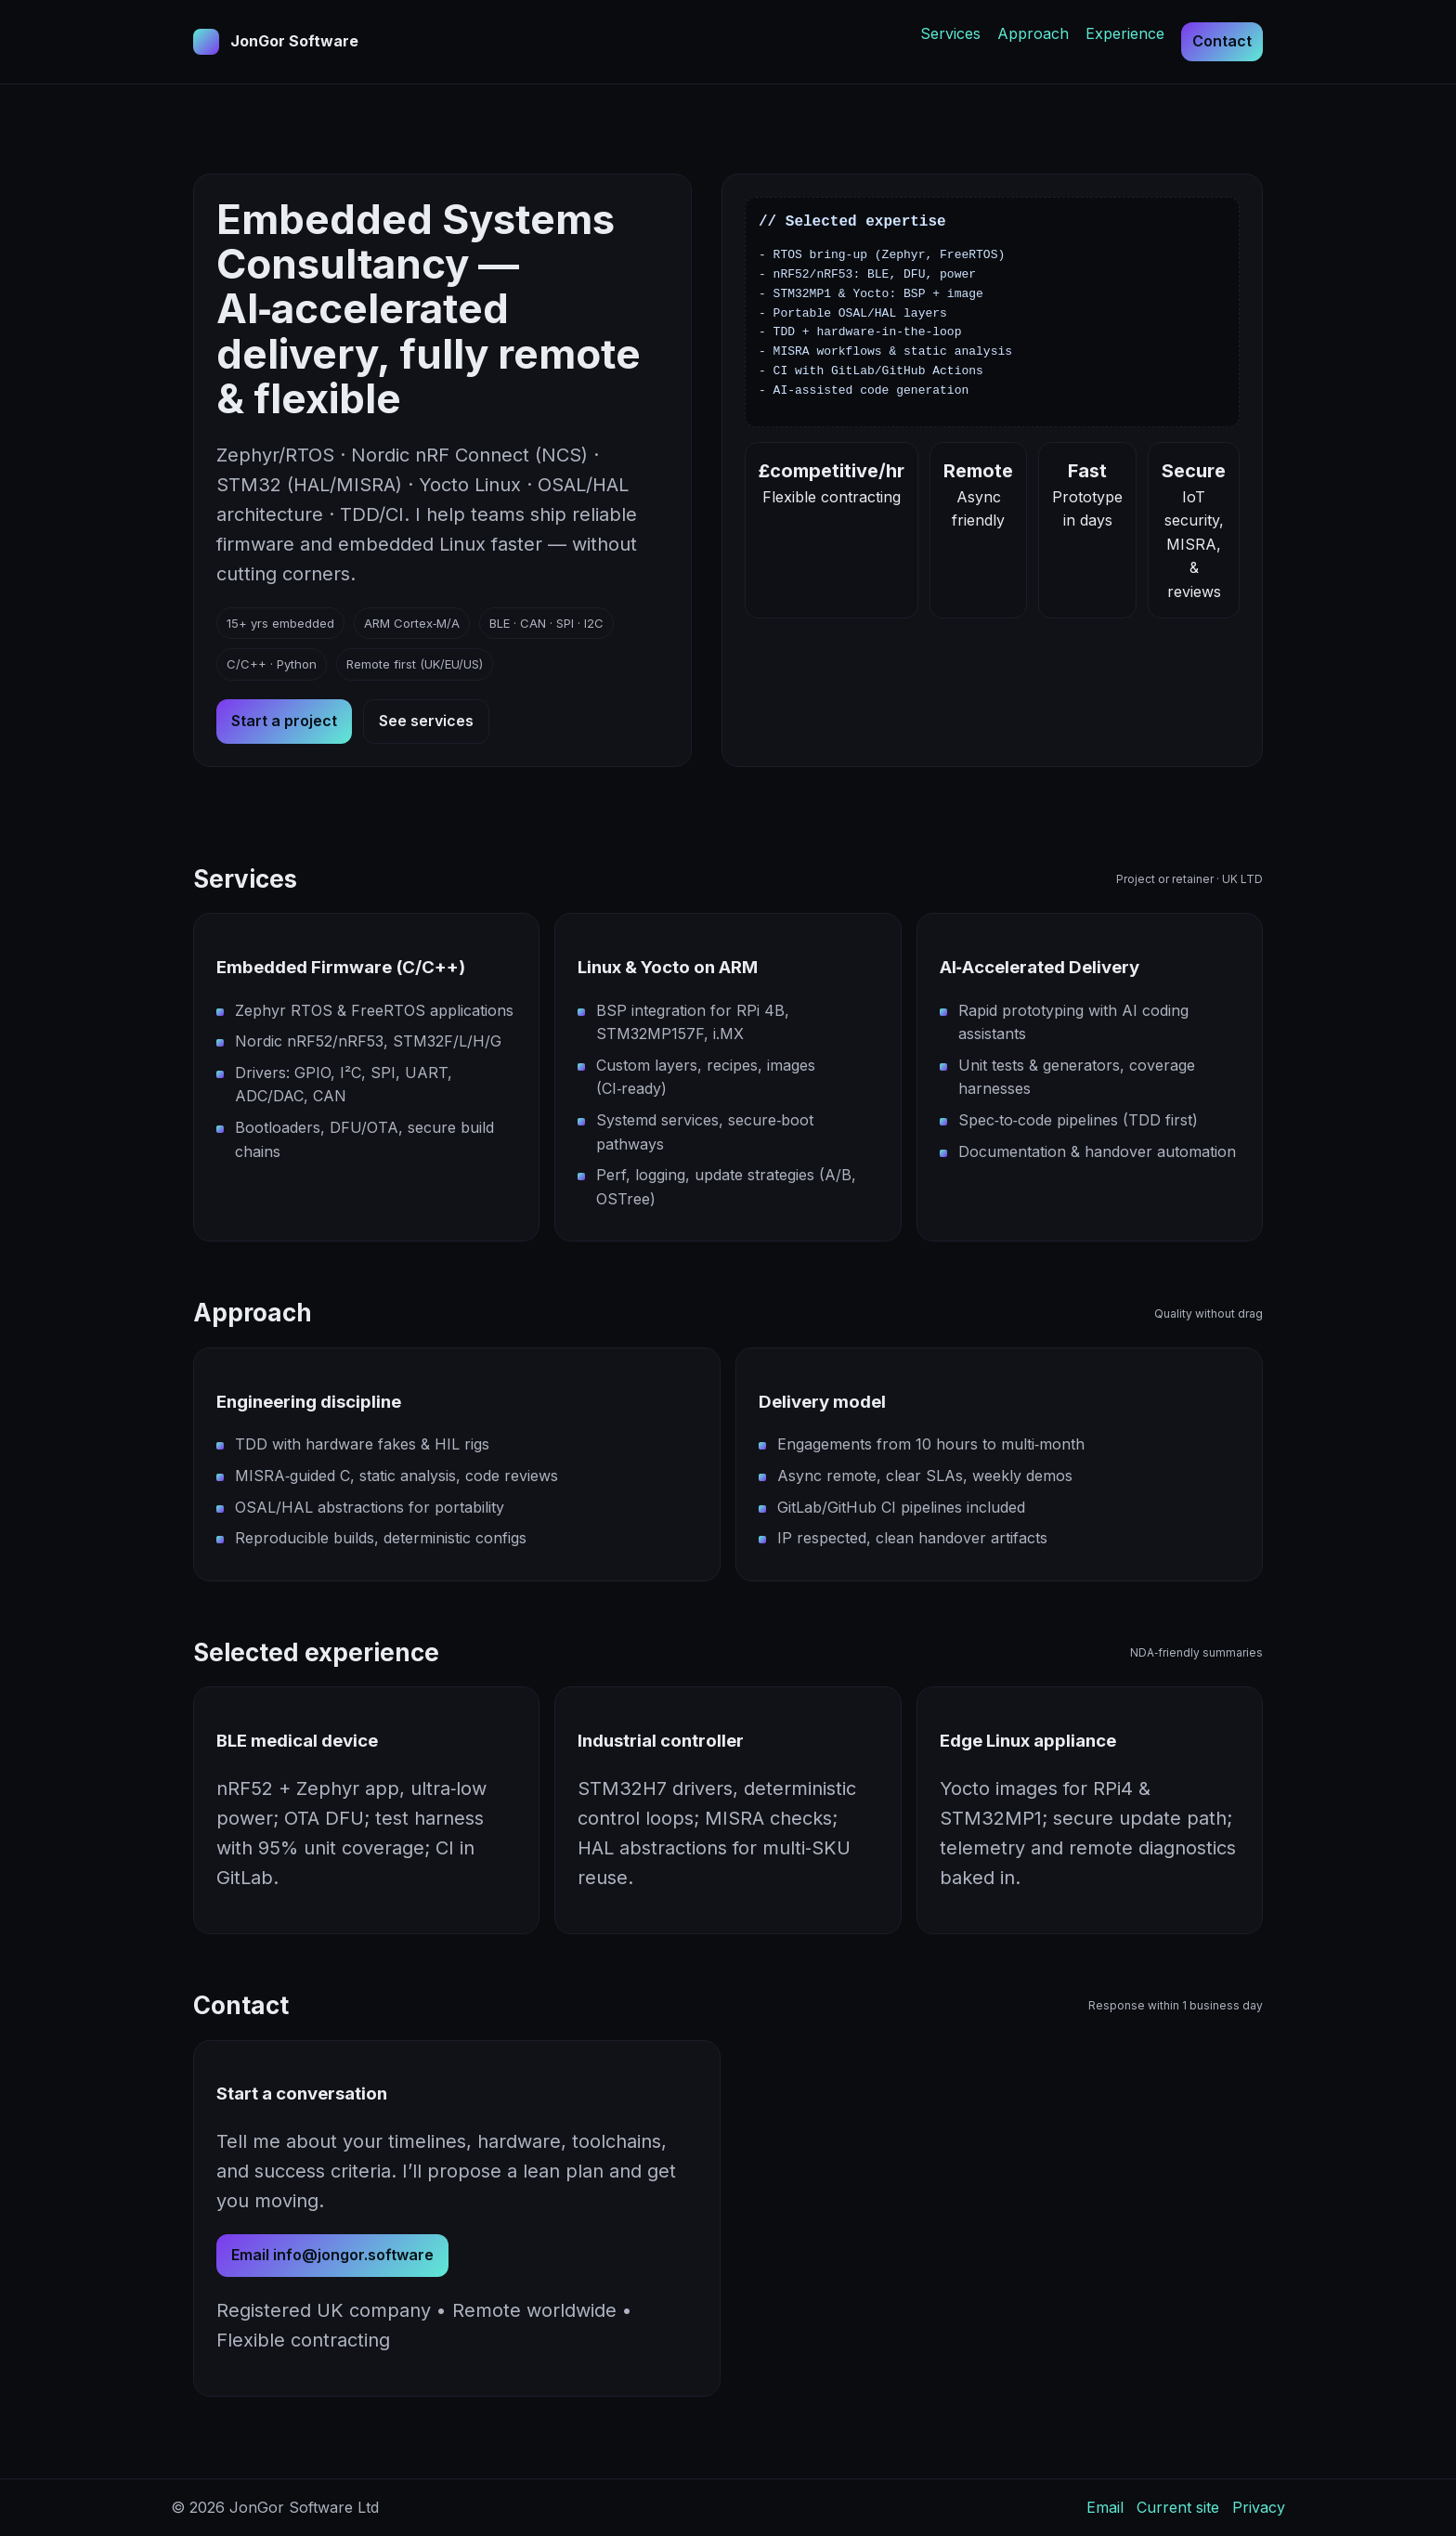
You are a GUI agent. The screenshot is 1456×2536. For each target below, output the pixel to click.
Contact (1222, 41)
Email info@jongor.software (332, 2254)
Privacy (1258, 2507)
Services (950, 33)
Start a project (284, 720)
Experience (1125, 33)
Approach (1033, 33)
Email (1105, 2507)
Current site (1178, 2507)
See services (426, 720)
